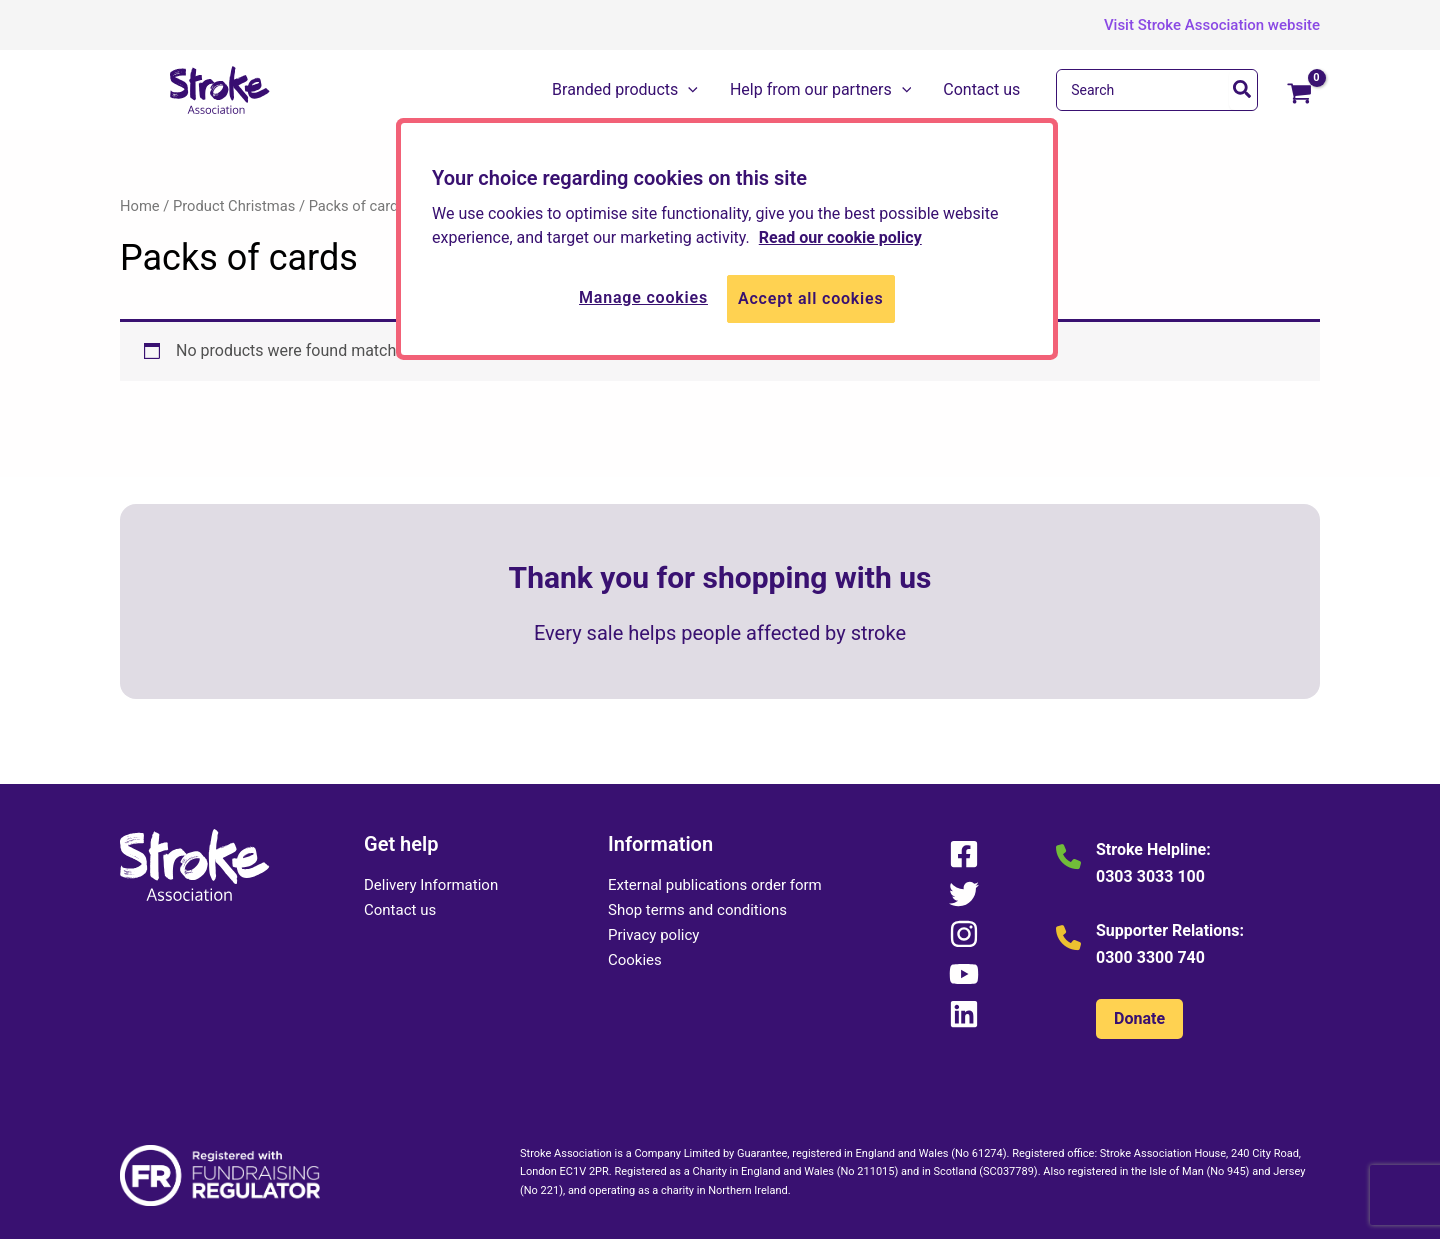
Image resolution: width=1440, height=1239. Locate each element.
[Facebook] (964, 854)
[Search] (1243, 90)
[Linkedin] (964, 1014)
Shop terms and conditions (697, 910)
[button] (1197, 25)
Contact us (400, 910)
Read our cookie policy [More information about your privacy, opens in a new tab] (840, 237)
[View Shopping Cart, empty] (1299, 95)
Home (140, 206)
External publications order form (715, 885)
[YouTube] (964, 974)
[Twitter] (964, 894)
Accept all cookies (811, 298)
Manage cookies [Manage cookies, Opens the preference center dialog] (643, 297)
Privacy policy (653, 935)
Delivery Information (431, 885)
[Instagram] (964, 934)
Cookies (635, 960)
